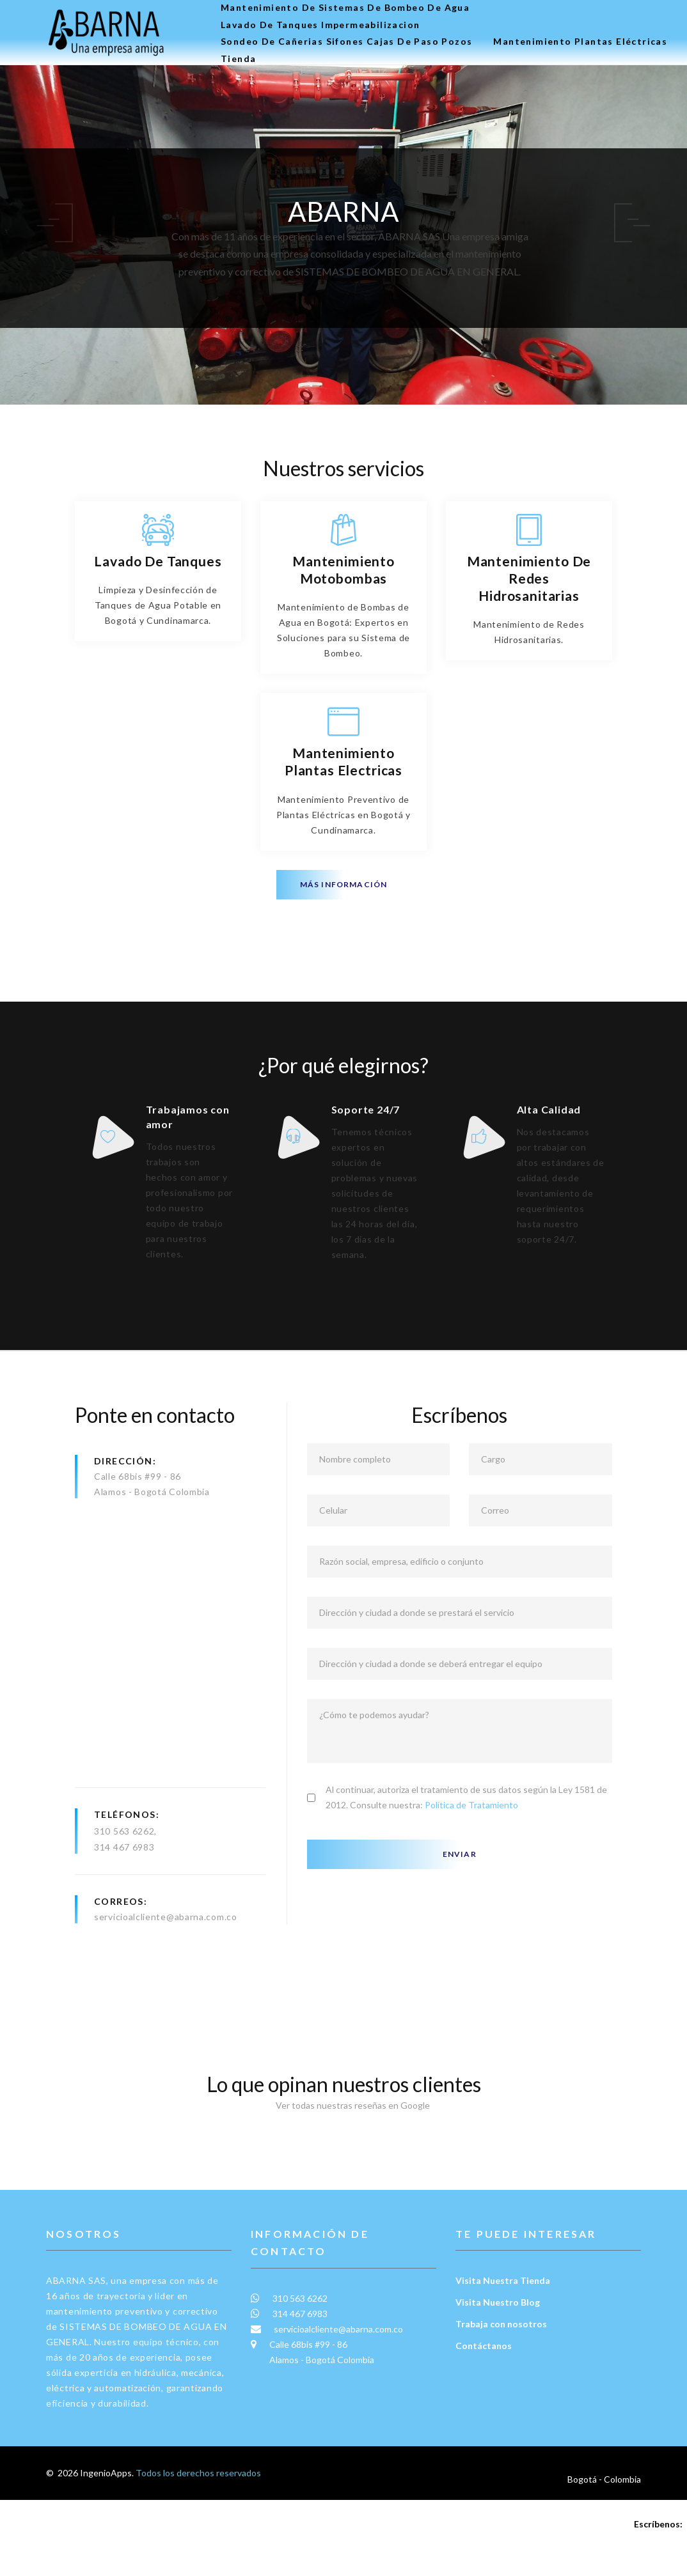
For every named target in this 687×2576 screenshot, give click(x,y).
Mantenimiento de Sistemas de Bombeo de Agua (345, 8)
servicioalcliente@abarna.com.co (165, 1992)
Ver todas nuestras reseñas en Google (343, 2181)
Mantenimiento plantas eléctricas (580, 41)
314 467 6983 (124, 1923)
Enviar (460, 1930)
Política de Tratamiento (471, 1880)
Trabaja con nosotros (501, 2399)
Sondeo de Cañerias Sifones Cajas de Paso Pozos (346, 41)
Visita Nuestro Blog (497, 2378)
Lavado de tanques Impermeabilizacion (320, 25)
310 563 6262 (124, 1907)
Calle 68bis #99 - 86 (137, 1552)
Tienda (238, 59)
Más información (344, 884)
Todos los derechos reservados (198, 2548)
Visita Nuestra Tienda (502, 2356)
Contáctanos (483, 2421)
